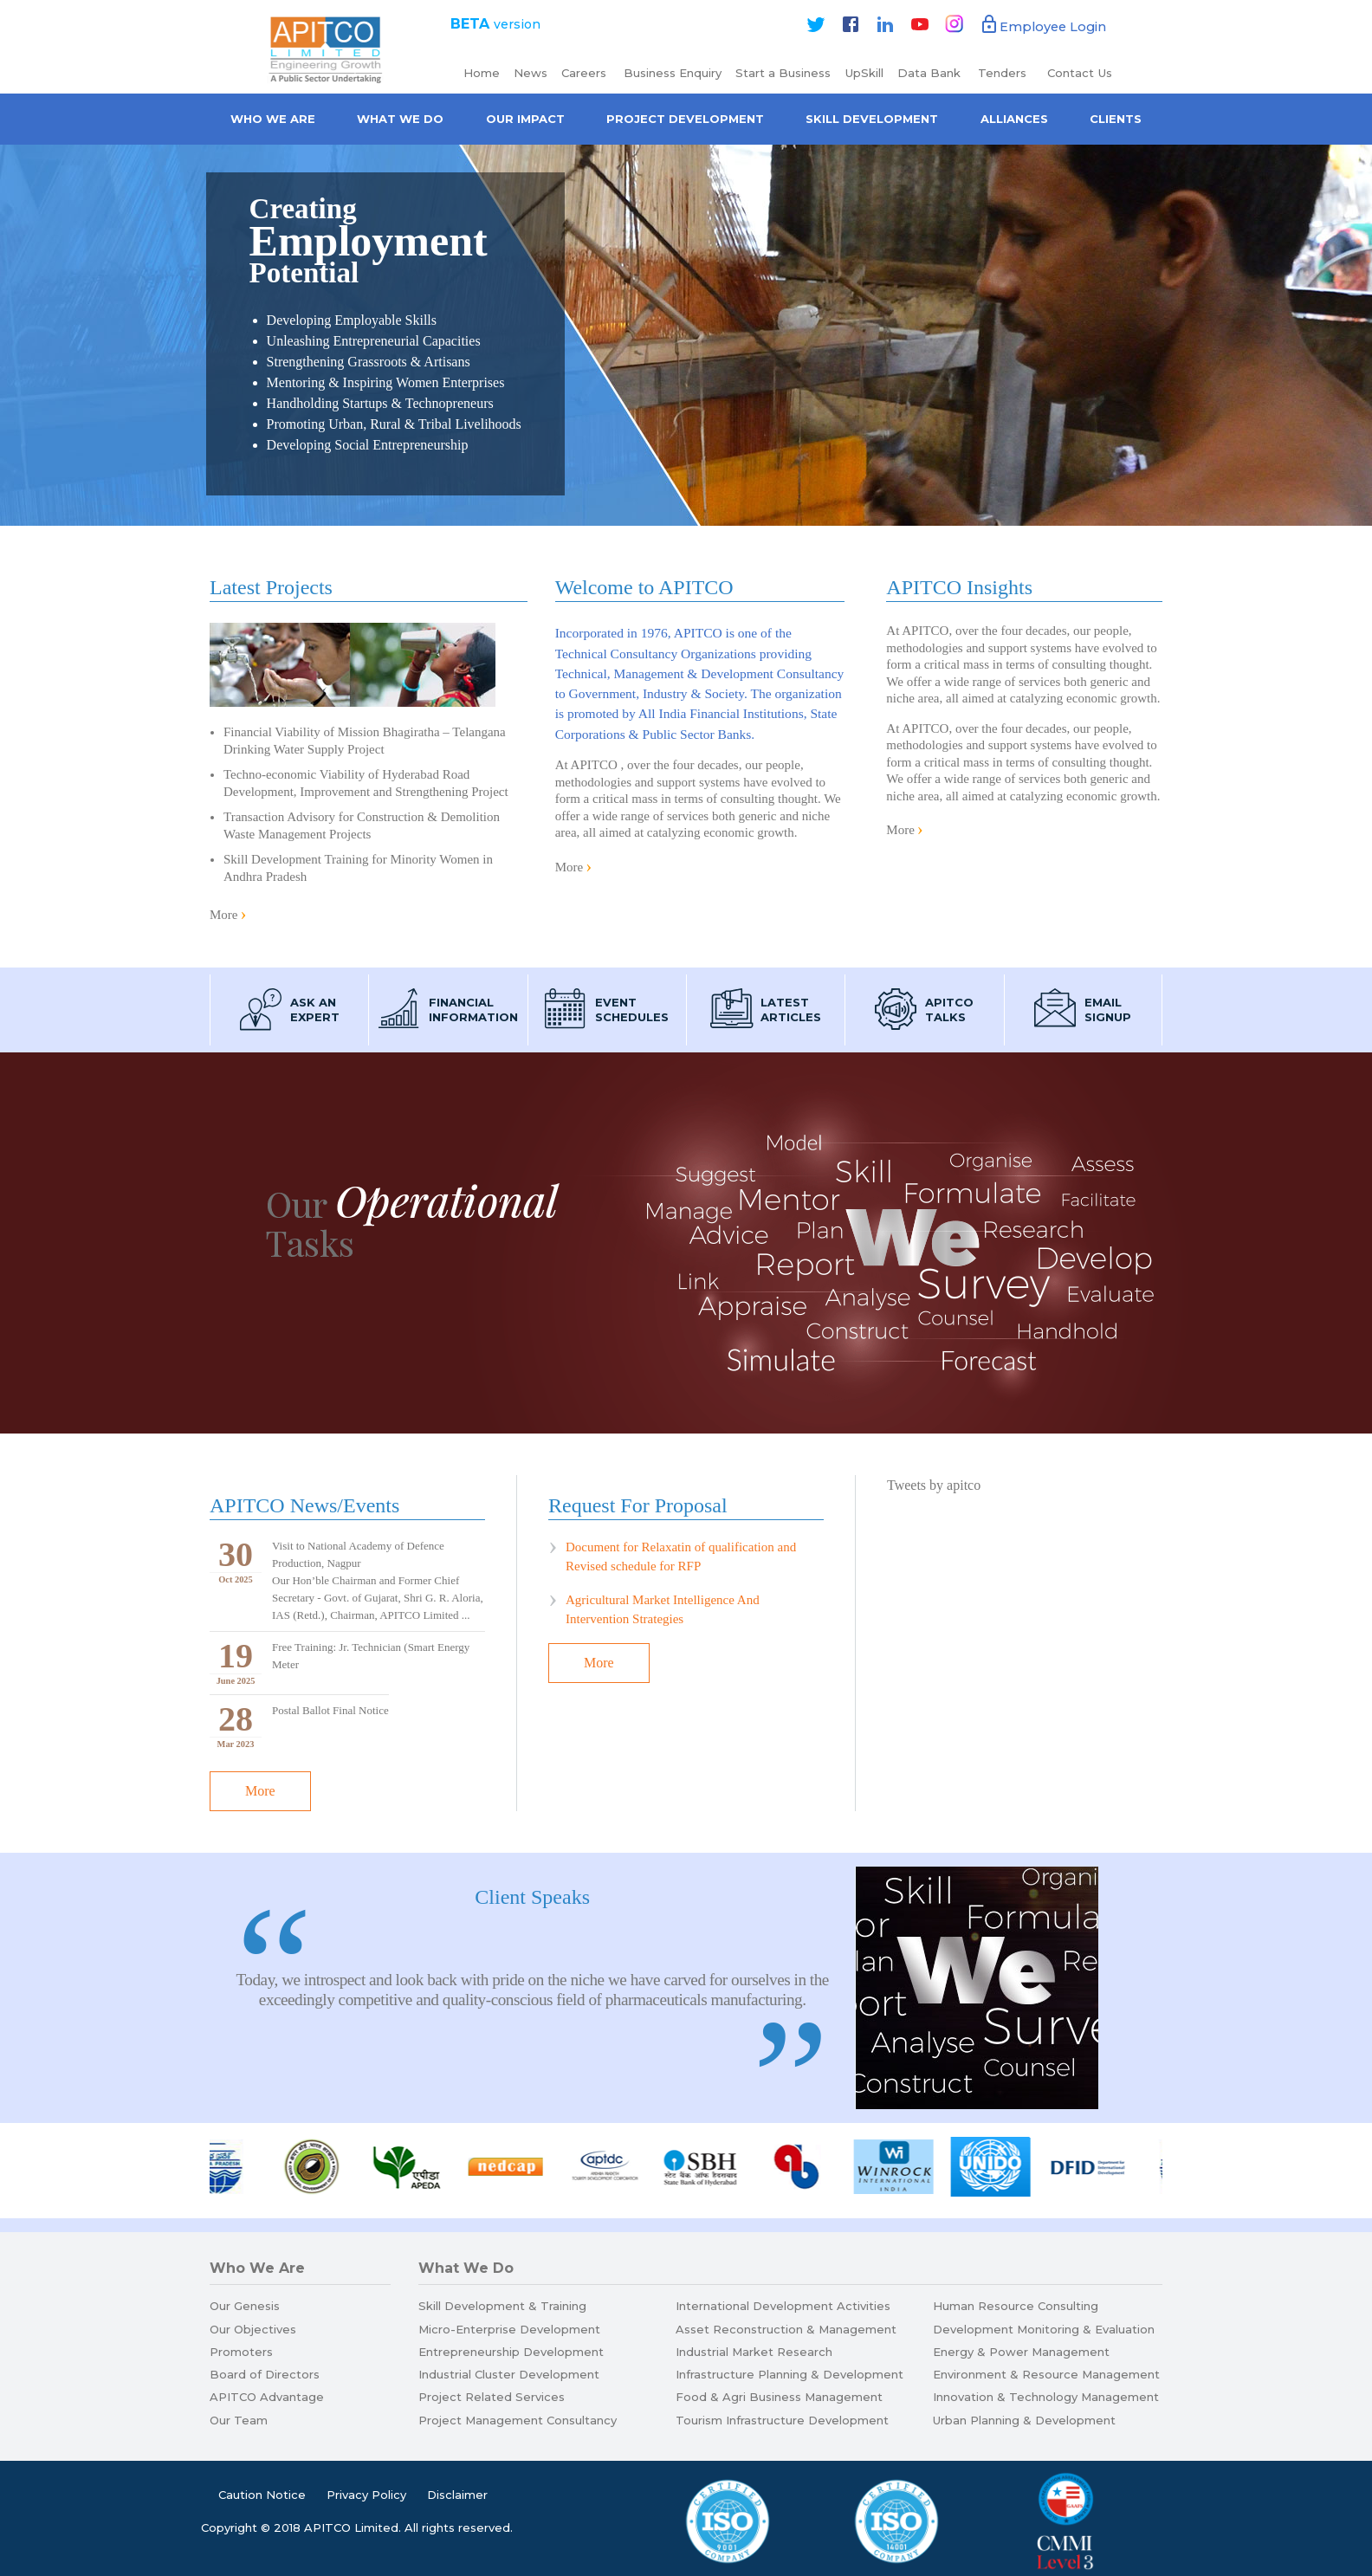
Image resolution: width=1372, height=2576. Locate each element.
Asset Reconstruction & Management (786, 2329)
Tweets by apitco (933, 1485)
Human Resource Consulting (1015, 2306)
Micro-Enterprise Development (509, 2329)
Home (481, 73)
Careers (585, 73)
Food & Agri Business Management (779, 2397)
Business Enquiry (673, 73)
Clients (1116, 119)
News (530, 73)
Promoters (241, 2352)
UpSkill (864, 73)
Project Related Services (491, 2397)
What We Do (400, 119)
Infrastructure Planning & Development (789, 2374)
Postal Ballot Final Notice (330, 1710)
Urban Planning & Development (1024, 2420)
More (224, 915)
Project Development (685, 119)
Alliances (1014, 119)
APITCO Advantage (267, 2397)
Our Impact (525, 119)
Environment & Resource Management (1046, 2374)
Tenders (1004, 73)
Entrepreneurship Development (511, 2352)
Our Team (239, 2420)
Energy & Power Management (1021, 2352)
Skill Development (872, 119)
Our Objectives (253, 2329)
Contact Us (1079, 73)
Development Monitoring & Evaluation (1044, 2329)
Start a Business (783, 73)
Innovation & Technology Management (1046, 2397)
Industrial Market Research (754, 2352)
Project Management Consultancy (517, 2420)
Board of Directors (265, 2374)
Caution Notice (262, 2495)
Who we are (272, 119)
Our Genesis (245, 2306)
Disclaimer (457, 2495)
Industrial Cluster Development (508, 2374)
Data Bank (929, 73)
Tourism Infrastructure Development (782, 2420)
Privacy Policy (366, 2495)
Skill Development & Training (502, 2306)
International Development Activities (783, 2306)
